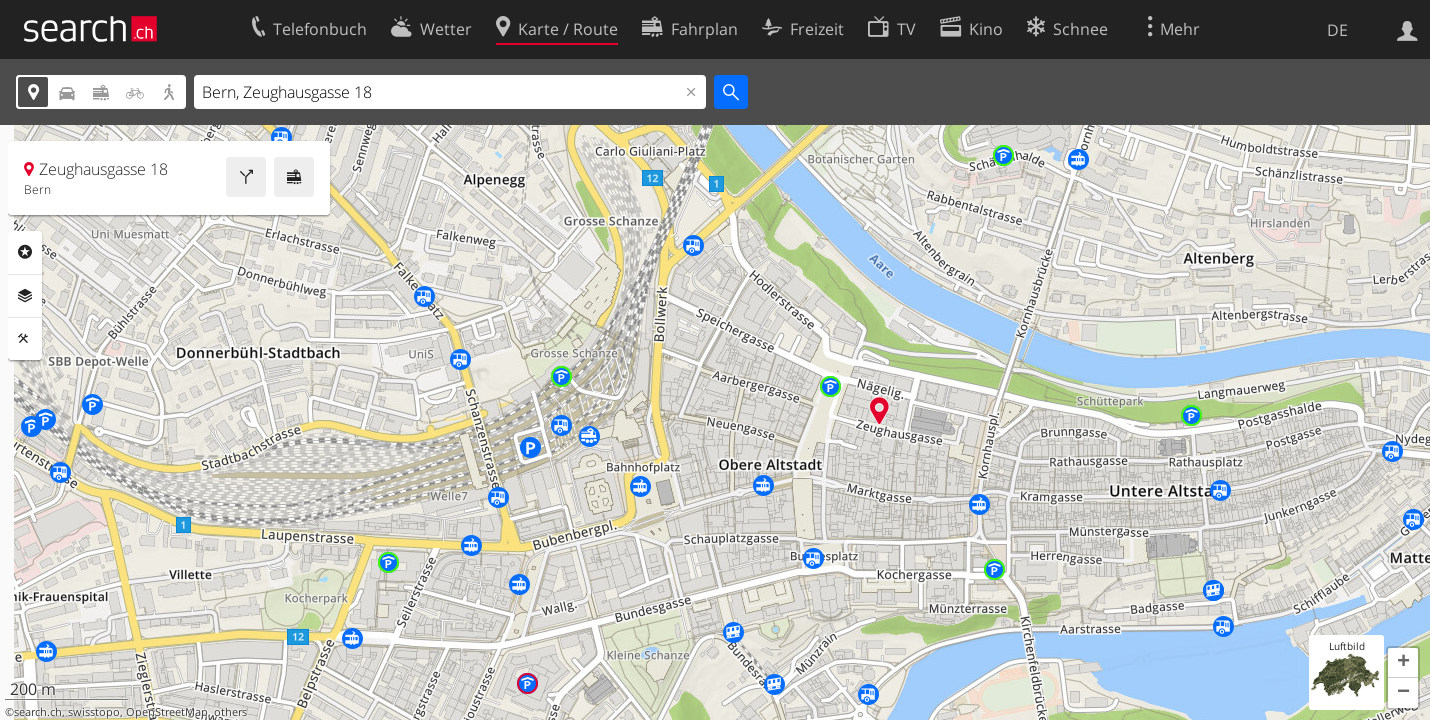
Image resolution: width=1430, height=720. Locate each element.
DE (1337, 30)
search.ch (38, 712)
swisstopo (94, 712)
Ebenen (25, 296)
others (230, 712)
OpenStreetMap (167, 712)
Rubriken (25, 252)
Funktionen (25, 339)
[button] (1403, 663)
